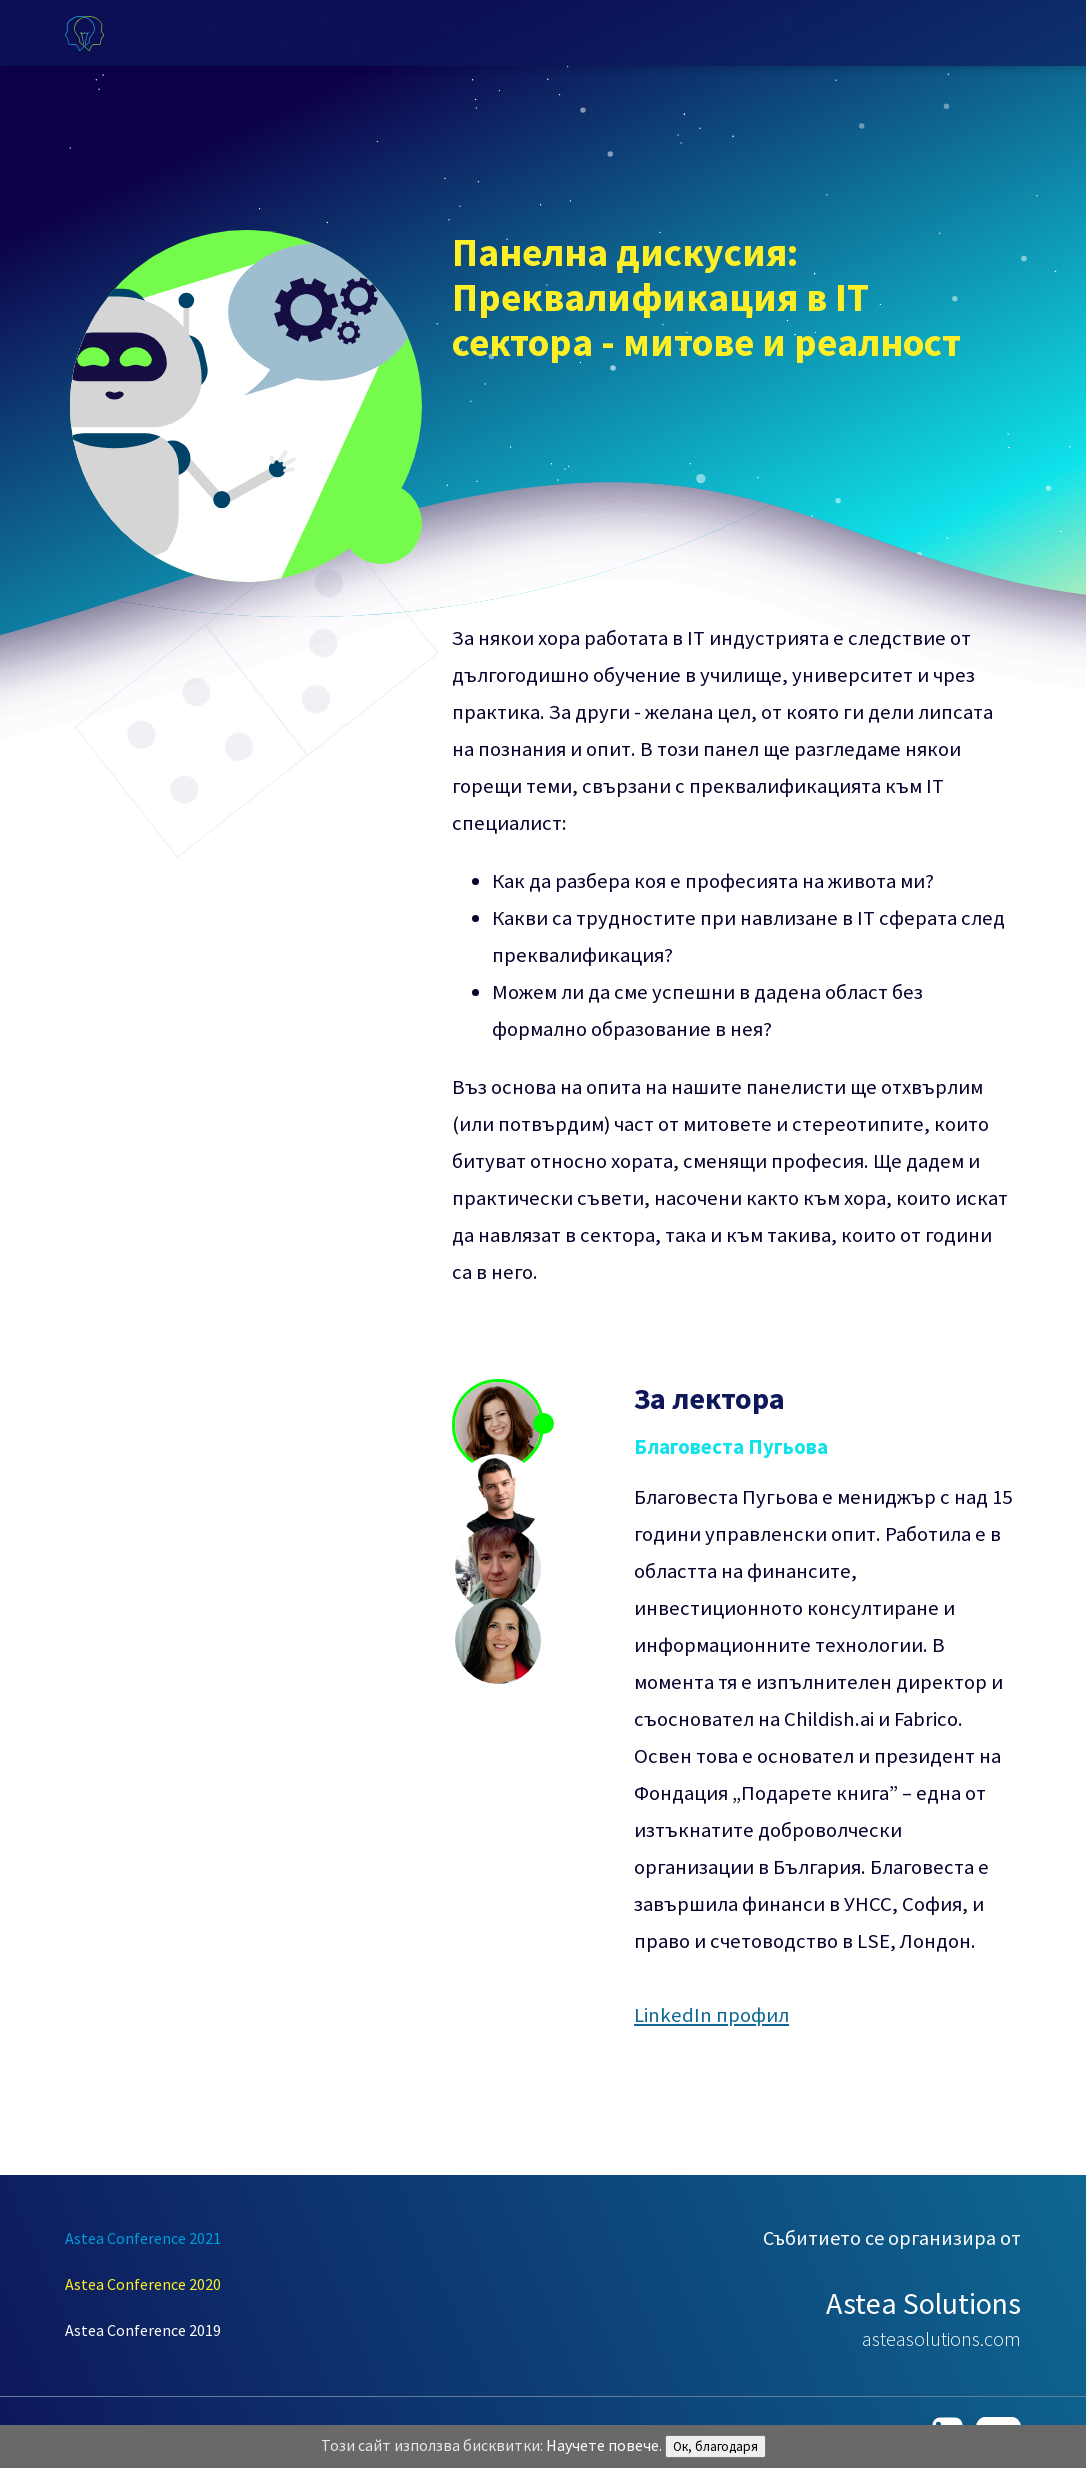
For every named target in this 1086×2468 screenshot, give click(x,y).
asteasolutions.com (941, 2338)
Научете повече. (604, 2445)
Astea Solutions (923, 2303)
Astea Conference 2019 (143, 2330)
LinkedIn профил (711, 2015)
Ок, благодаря (715, 2446)
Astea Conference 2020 (143, 2284)
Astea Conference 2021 (143, 2238)
